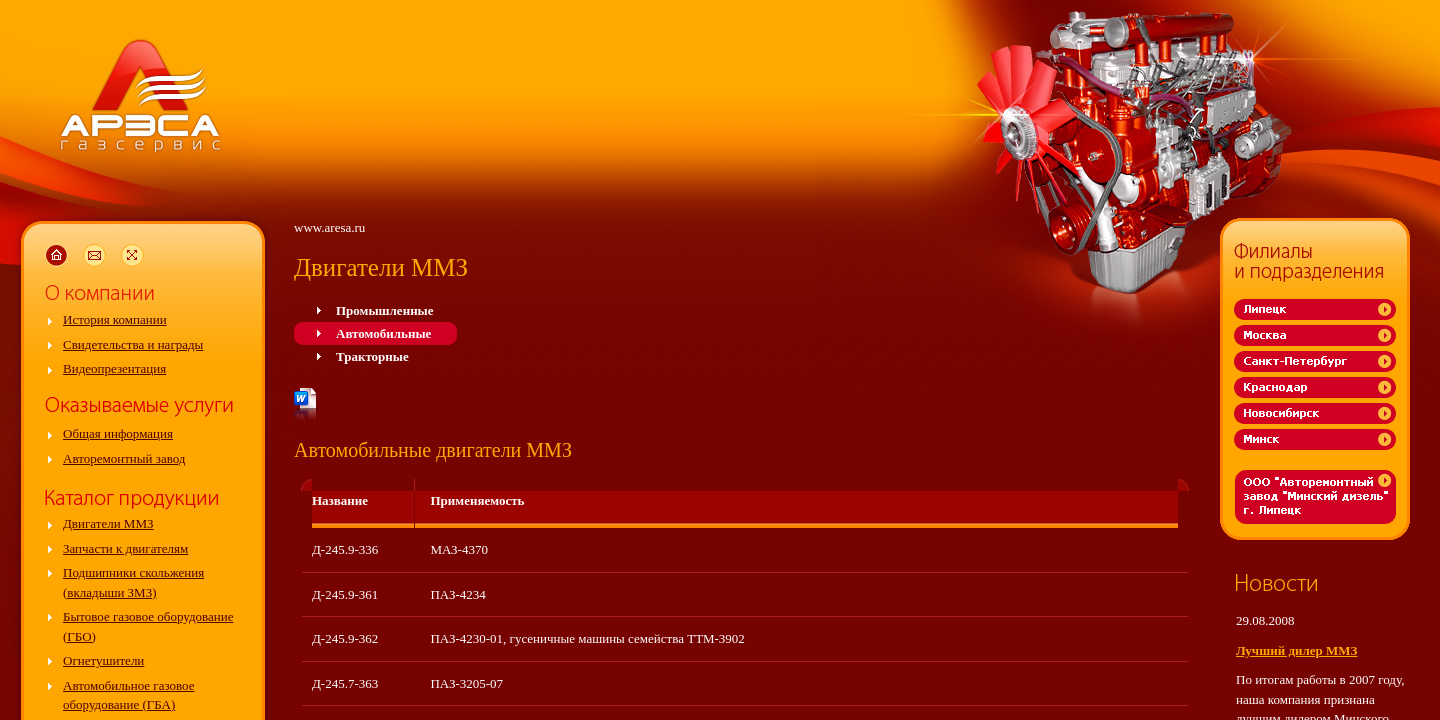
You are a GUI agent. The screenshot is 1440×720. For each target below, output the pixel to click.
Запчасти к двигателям (125, 548)
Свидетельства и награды (133, 344)
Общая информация (118, 433)
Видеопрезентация (114, 368)
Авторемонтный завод (124, 458)
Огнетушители (103, 660)
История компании (115, 319)
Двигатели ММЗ (108, 523)
